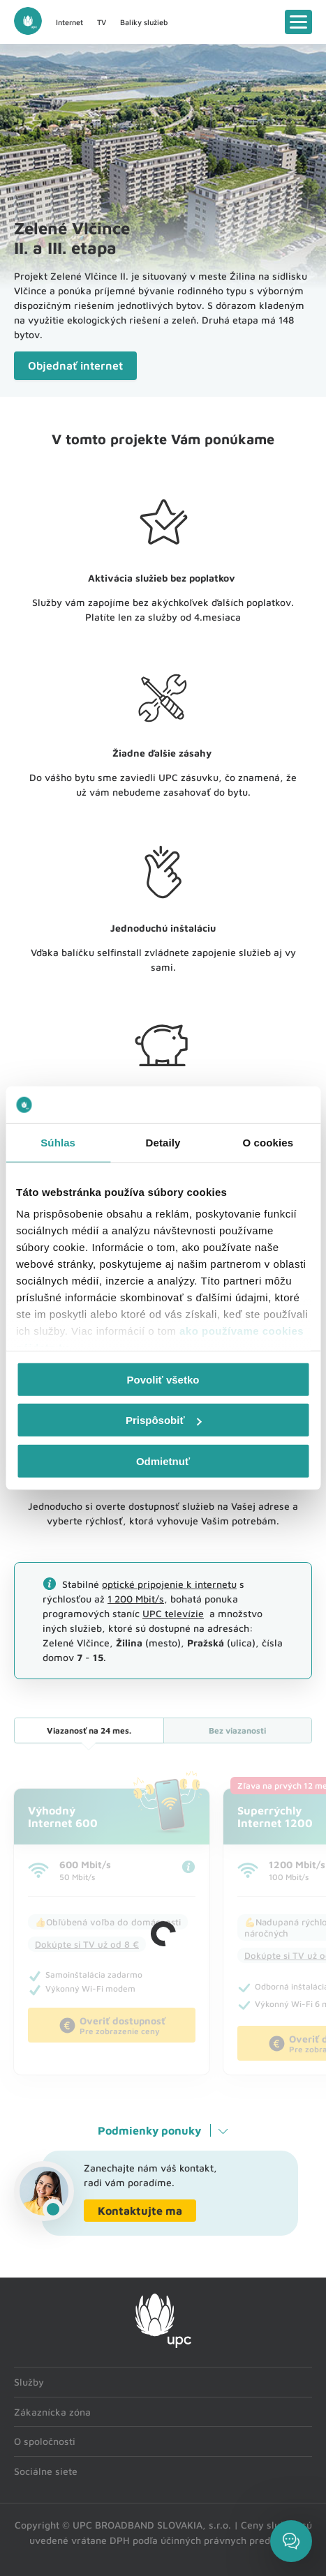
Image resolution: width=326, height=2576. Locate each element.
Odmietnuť (163, 1461)
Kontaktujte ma (140, 2210)
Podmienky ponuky (149, 2130)
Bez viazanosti (237, 1730)
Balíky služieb (144, 21)
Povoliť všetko (163, 1379)
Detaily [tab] (163, 1142)
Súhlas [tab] (57, 1142)
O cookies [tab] (268, 1142)
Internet (69, 21)
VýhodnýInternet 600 (63, 1816)
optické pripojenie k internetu (169, 1584)
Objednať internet (75, 365)
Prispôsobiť (164, 1420)
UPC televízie (173, 1613)
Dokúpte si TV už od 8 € (87, 1944)
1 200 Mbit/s (136, 1599)
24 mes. (89, 1730)
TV (101, 21)
